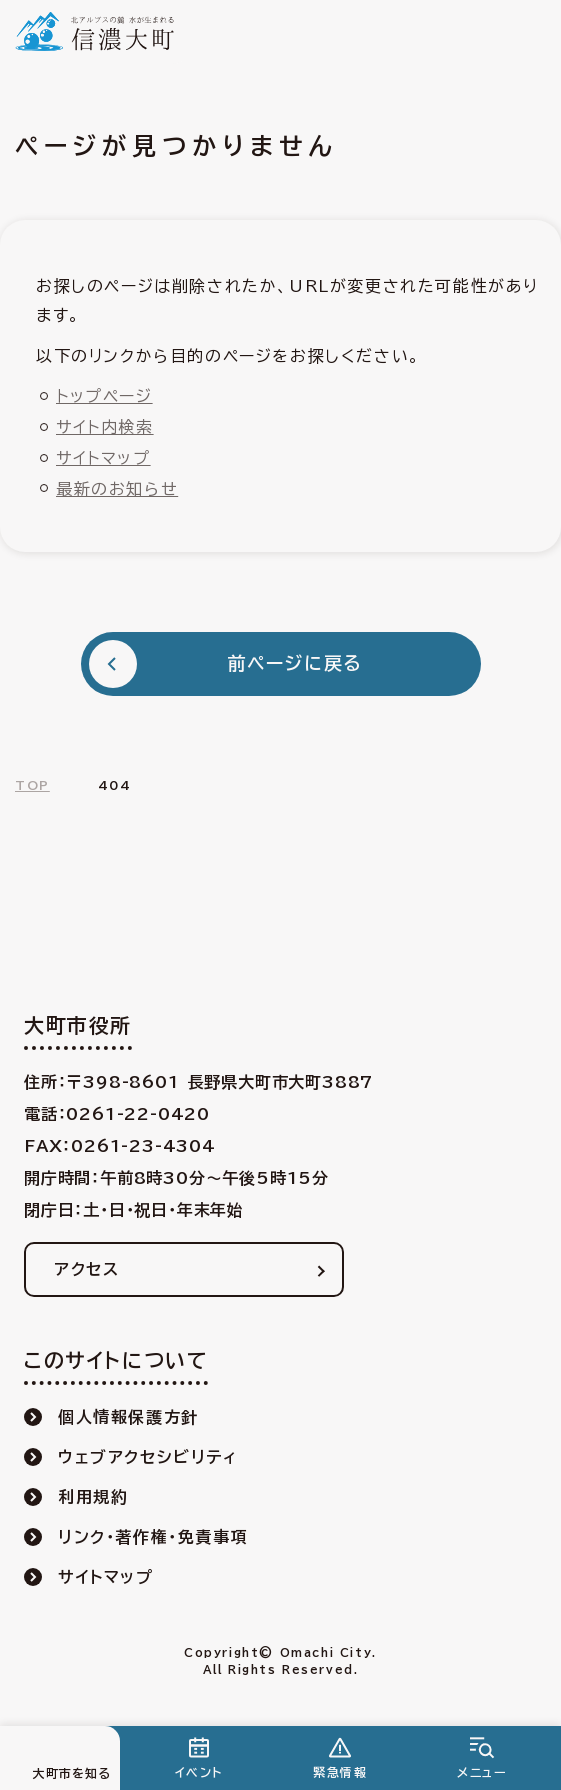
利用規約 (93, 1497)
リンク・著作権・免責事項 (153, 1537)
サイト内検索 (105, 427)
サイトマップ (103, 458)
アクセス (86, 1269)
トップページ (104, 396)
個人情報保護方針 (128, 1417)
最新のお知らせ (117, 489)
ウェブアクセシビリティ (148, 1457)
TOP (32, 785)
